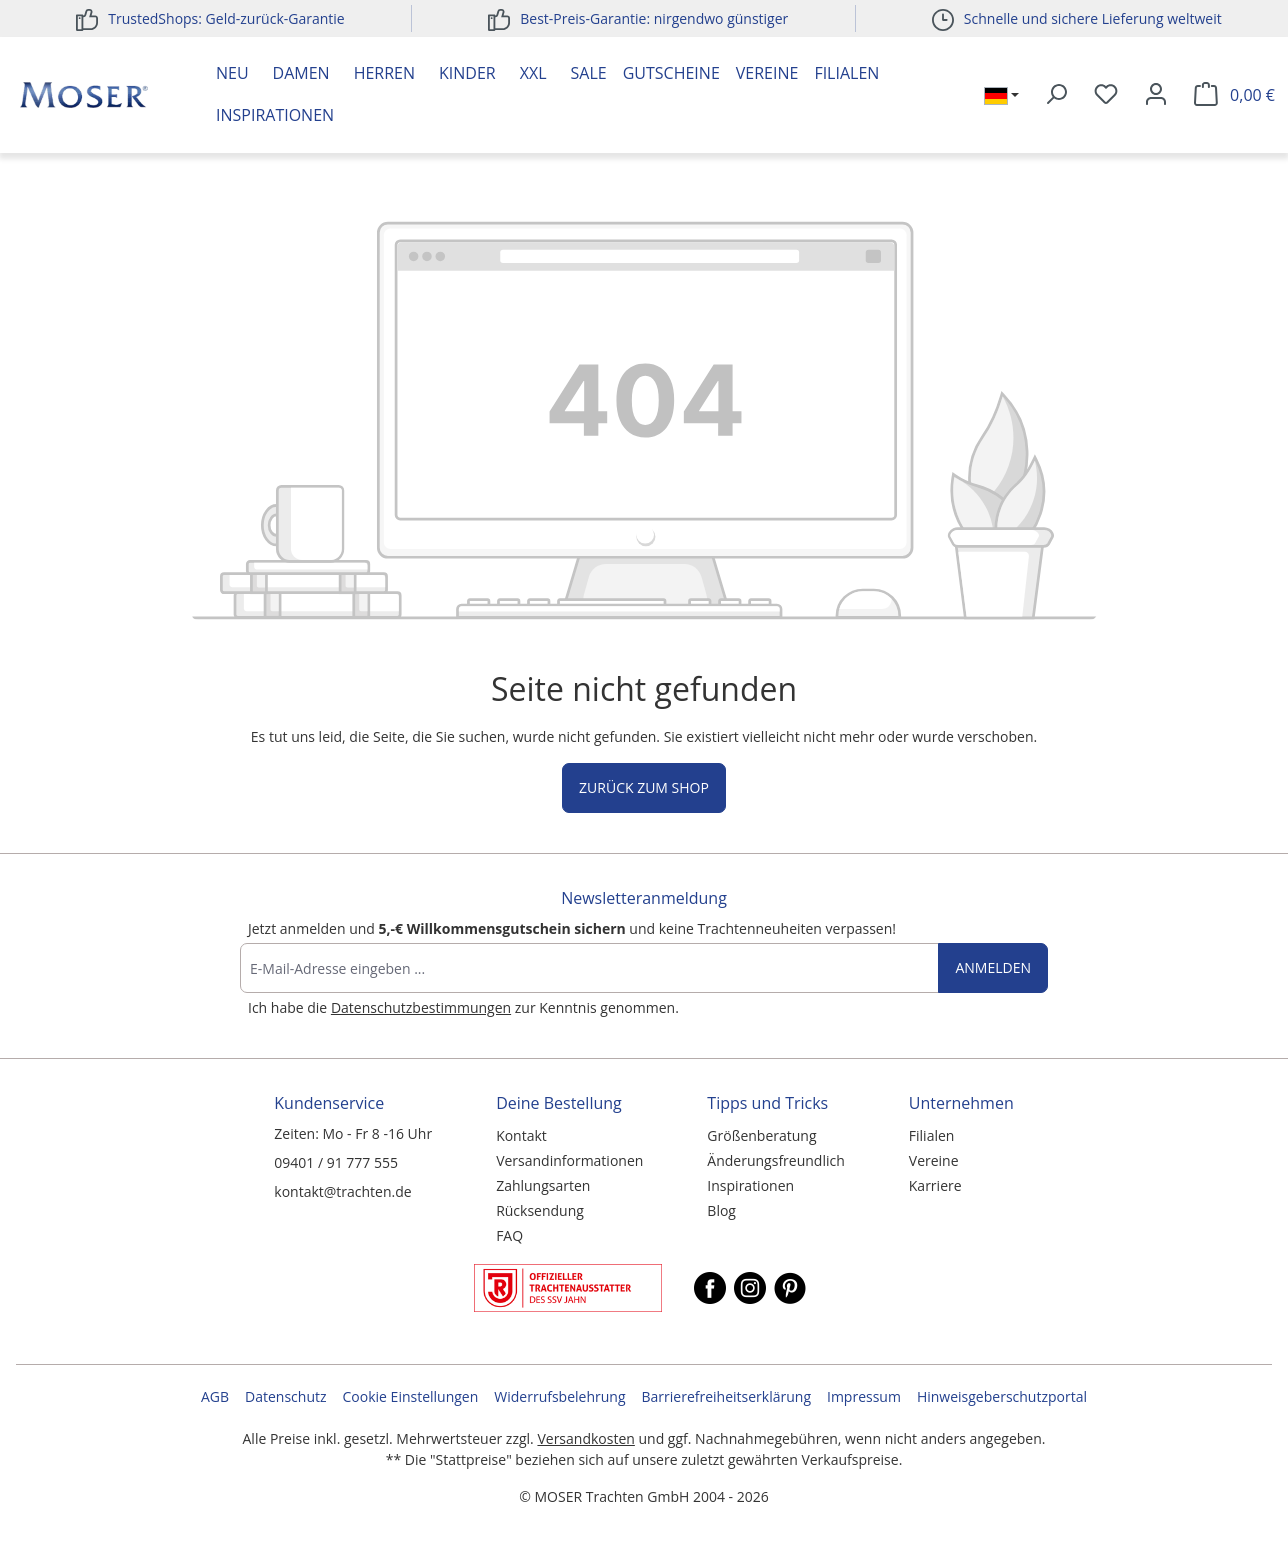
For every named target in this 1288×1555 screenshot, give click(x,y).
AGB (215, 1396)
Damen (301, 73)
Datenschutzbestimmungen (421, 1007)
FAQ (509, 1235)
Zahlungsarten (543, 1185)
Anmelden (993, 967)
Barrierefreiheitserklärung (726, 1396)
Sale (589, 73)
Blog (721, 1210)
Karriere (935, 1185)
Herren (384, 73)
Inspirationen (275, 115)
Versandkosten (585, 1438)
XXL (533, 73)
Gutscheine (671, 73)
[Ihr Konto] (1156, 95)
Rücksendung (540, 1210)
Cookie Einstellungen (411, 1396)
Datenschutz (285, 1396)
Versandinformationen (569, 1160)
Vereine (767, 73)
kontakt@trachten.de (342, 1191)
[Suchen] (1056, 95)
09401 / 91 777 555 (336, 1162)
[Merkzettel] (1106, 95)
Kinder (467, 73)
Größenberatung (761, 1135)
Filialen (846, 73)
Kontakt (521, 1135)
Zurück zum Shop (644, 787)
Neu (232, 73)
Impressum (864, 1396)
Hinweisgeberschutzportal (1002, 1396)
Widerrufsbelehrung (559, 1396)
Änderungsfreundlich (775, 1160)
